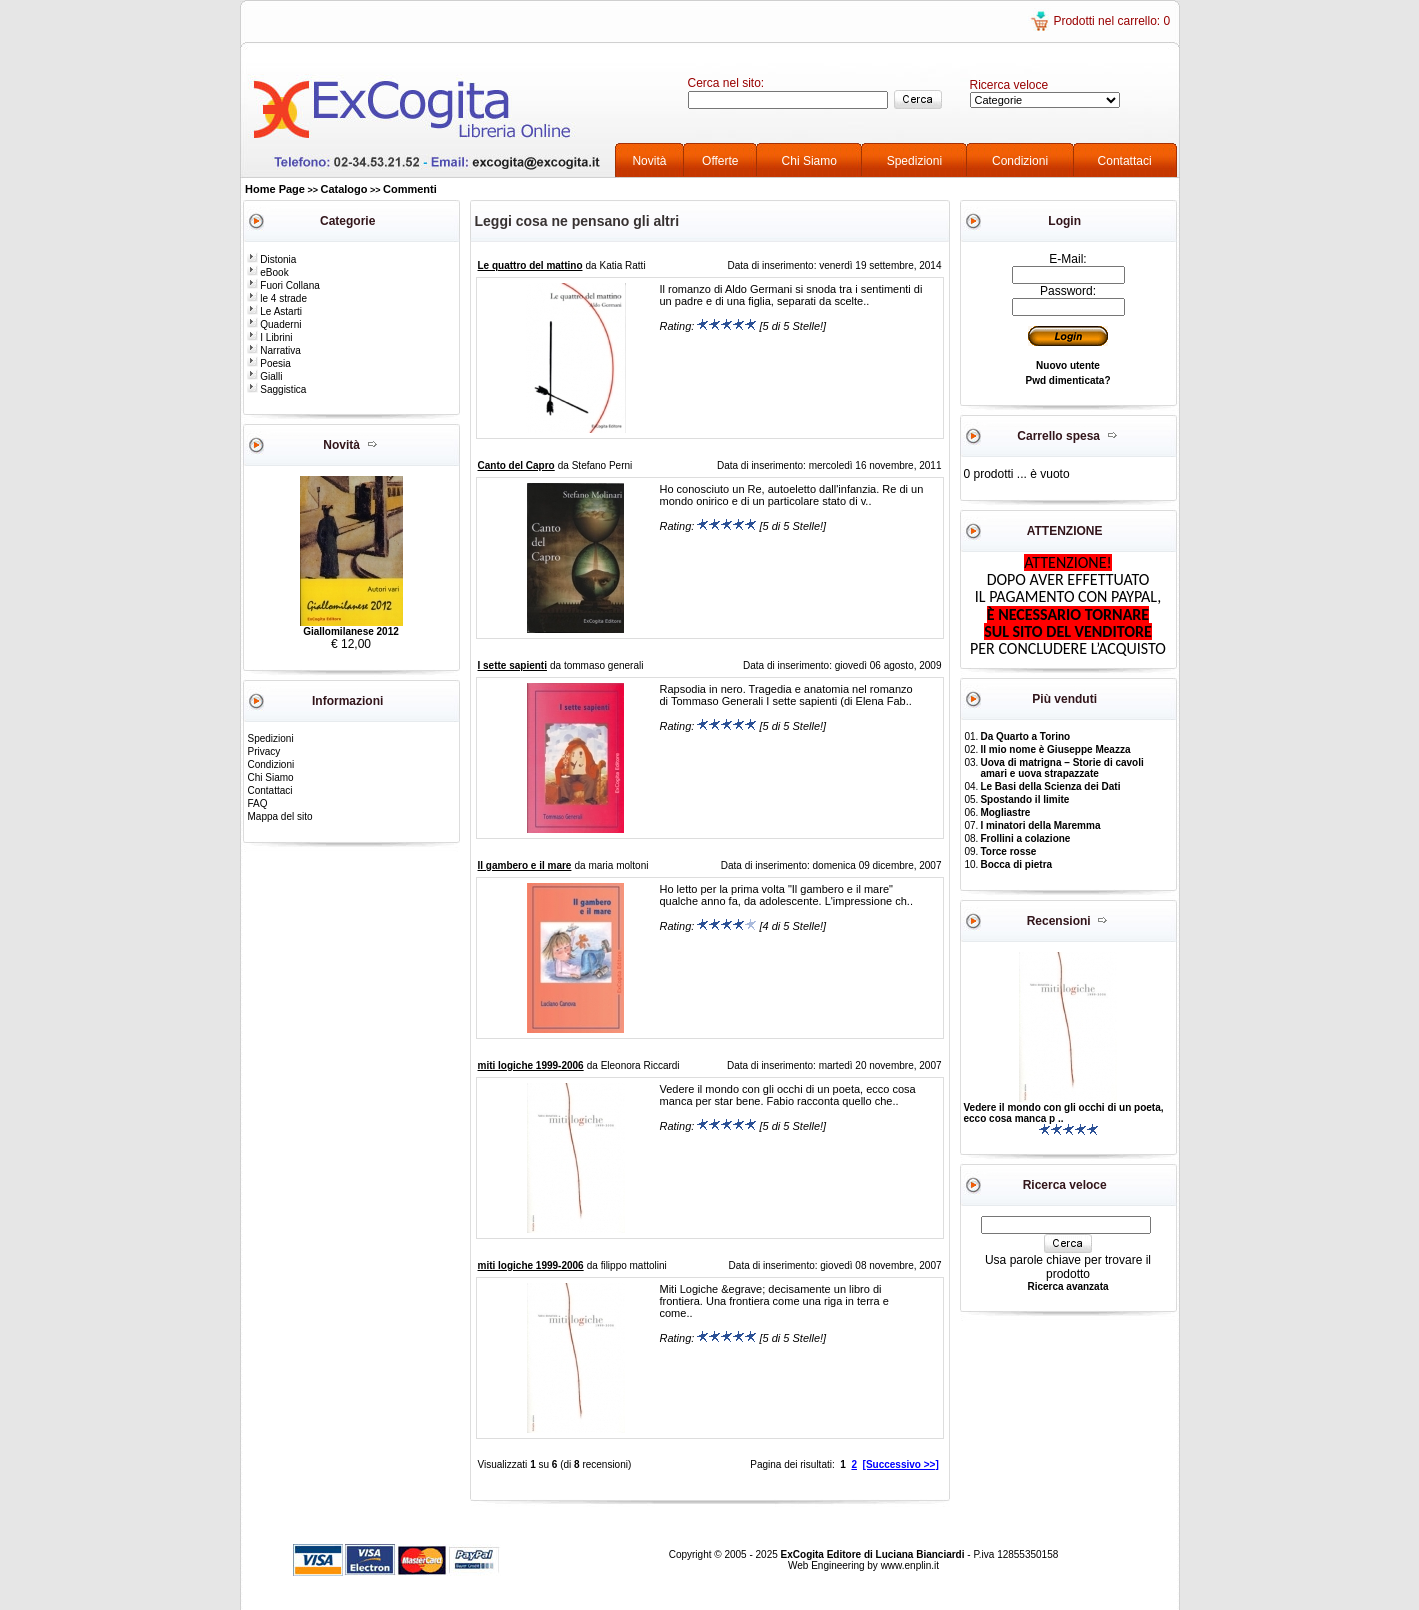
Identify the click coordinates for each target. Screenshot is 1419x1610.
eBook (268, 272)
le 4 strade (277, 298)
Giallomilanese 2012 (351, 631)
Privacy (264, 751)
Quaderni (274, 324)
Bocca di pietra (1016, 864)
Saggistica (277, 389)
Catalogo (343, 189)
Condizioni (1020, 161)
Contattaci (1125, 161)
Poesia (269, 363)
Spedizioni (914, 161)
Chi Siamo (809, 161)
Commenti (410, 189)
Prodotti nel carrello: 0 (1111, 21)
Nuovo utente (1068, 365)
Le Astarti (274, 311)
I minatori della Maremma (1040, 825)
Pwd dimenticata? (1067, 380)
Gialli (265, 376)
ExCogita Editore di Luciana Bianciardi (874, 1554)
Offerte (720, 161)
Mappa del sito (280, 816)
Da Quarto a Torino (1025, 736)
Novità (649, 161)
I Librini (270, 337)
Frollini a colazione (1025, 838)
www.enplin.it (910, 1565)
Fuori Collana (283, 285)
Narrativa (274, 350)
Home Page (275, 189)
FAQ (258, 803)
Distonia (272, 259)
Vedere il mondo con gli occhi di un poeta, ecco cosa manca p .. (1064, 1113)
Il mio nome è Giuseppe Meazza (1055, 749)
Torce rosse (1008, 851)
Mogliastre (1005, 812)
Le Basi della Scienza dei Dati (1050, 786)
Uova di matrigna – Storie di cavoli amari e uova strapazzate (1061, 768)
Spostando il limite (1024, 799)
